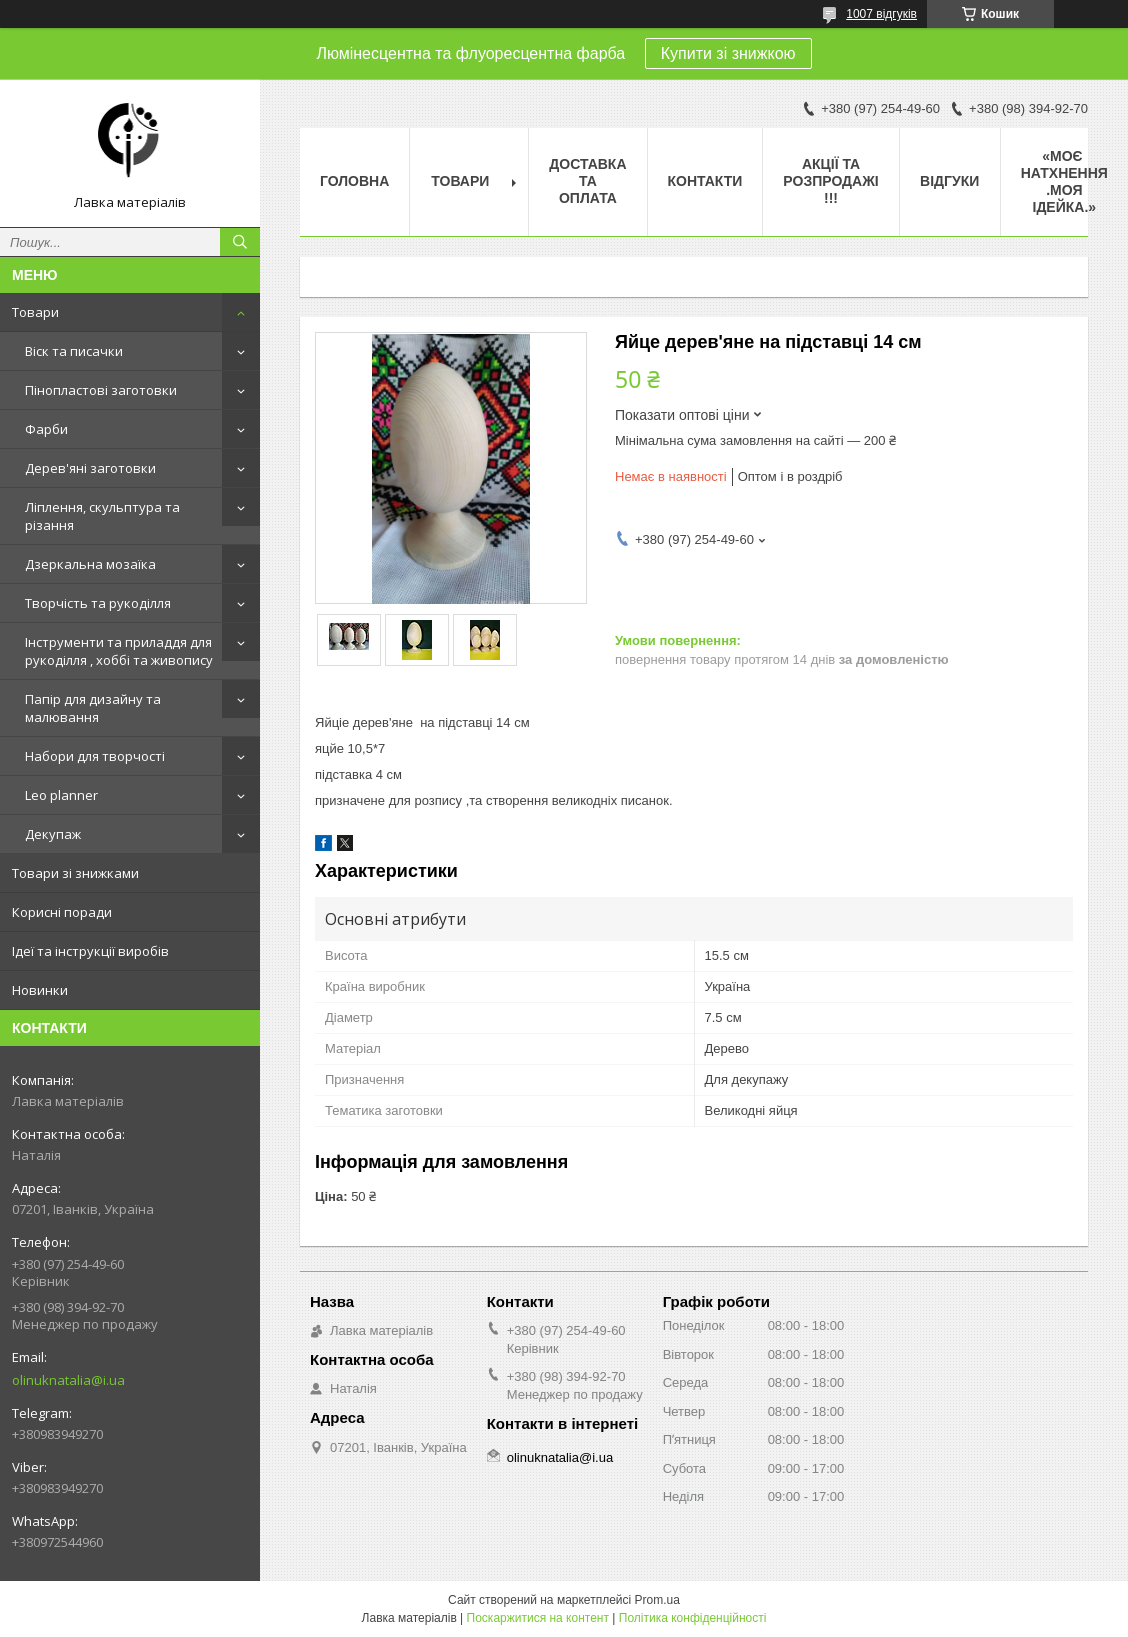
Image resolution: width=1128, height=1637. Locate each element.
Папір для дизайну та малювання (93, 708)
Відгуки (949, 181)
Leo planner (61, 795)
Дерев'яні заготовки (90, 468)
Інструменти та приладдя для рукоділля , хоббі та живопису (119, 651)
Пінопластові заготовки (101, 390)
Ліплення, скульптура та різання (102, 516)
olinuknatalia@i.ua (68, 1380)
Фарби (46, 429)
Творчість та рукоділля (98, 603)
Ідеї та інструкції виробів (90, 951)
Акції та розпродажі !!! (830, 181)
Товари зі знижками (75, 873)
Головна (354, 181)
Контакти (705, 181)
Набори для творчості (95, 756)
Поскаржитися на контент (538, 1618)
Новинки (40, 990)
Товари (35, 312)
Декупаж (53, 834)
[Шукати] (240, 242)
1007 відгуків (881, 14)
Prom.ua (657, 1600)
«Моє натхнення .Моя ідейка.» (1064, 181)
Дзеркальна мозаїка (90, 564)
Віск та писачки (74, 351)
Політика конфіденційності (693, 1618)
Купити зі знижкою (728, 53)
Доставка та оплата (587, 181)
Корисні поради (62, 912)
